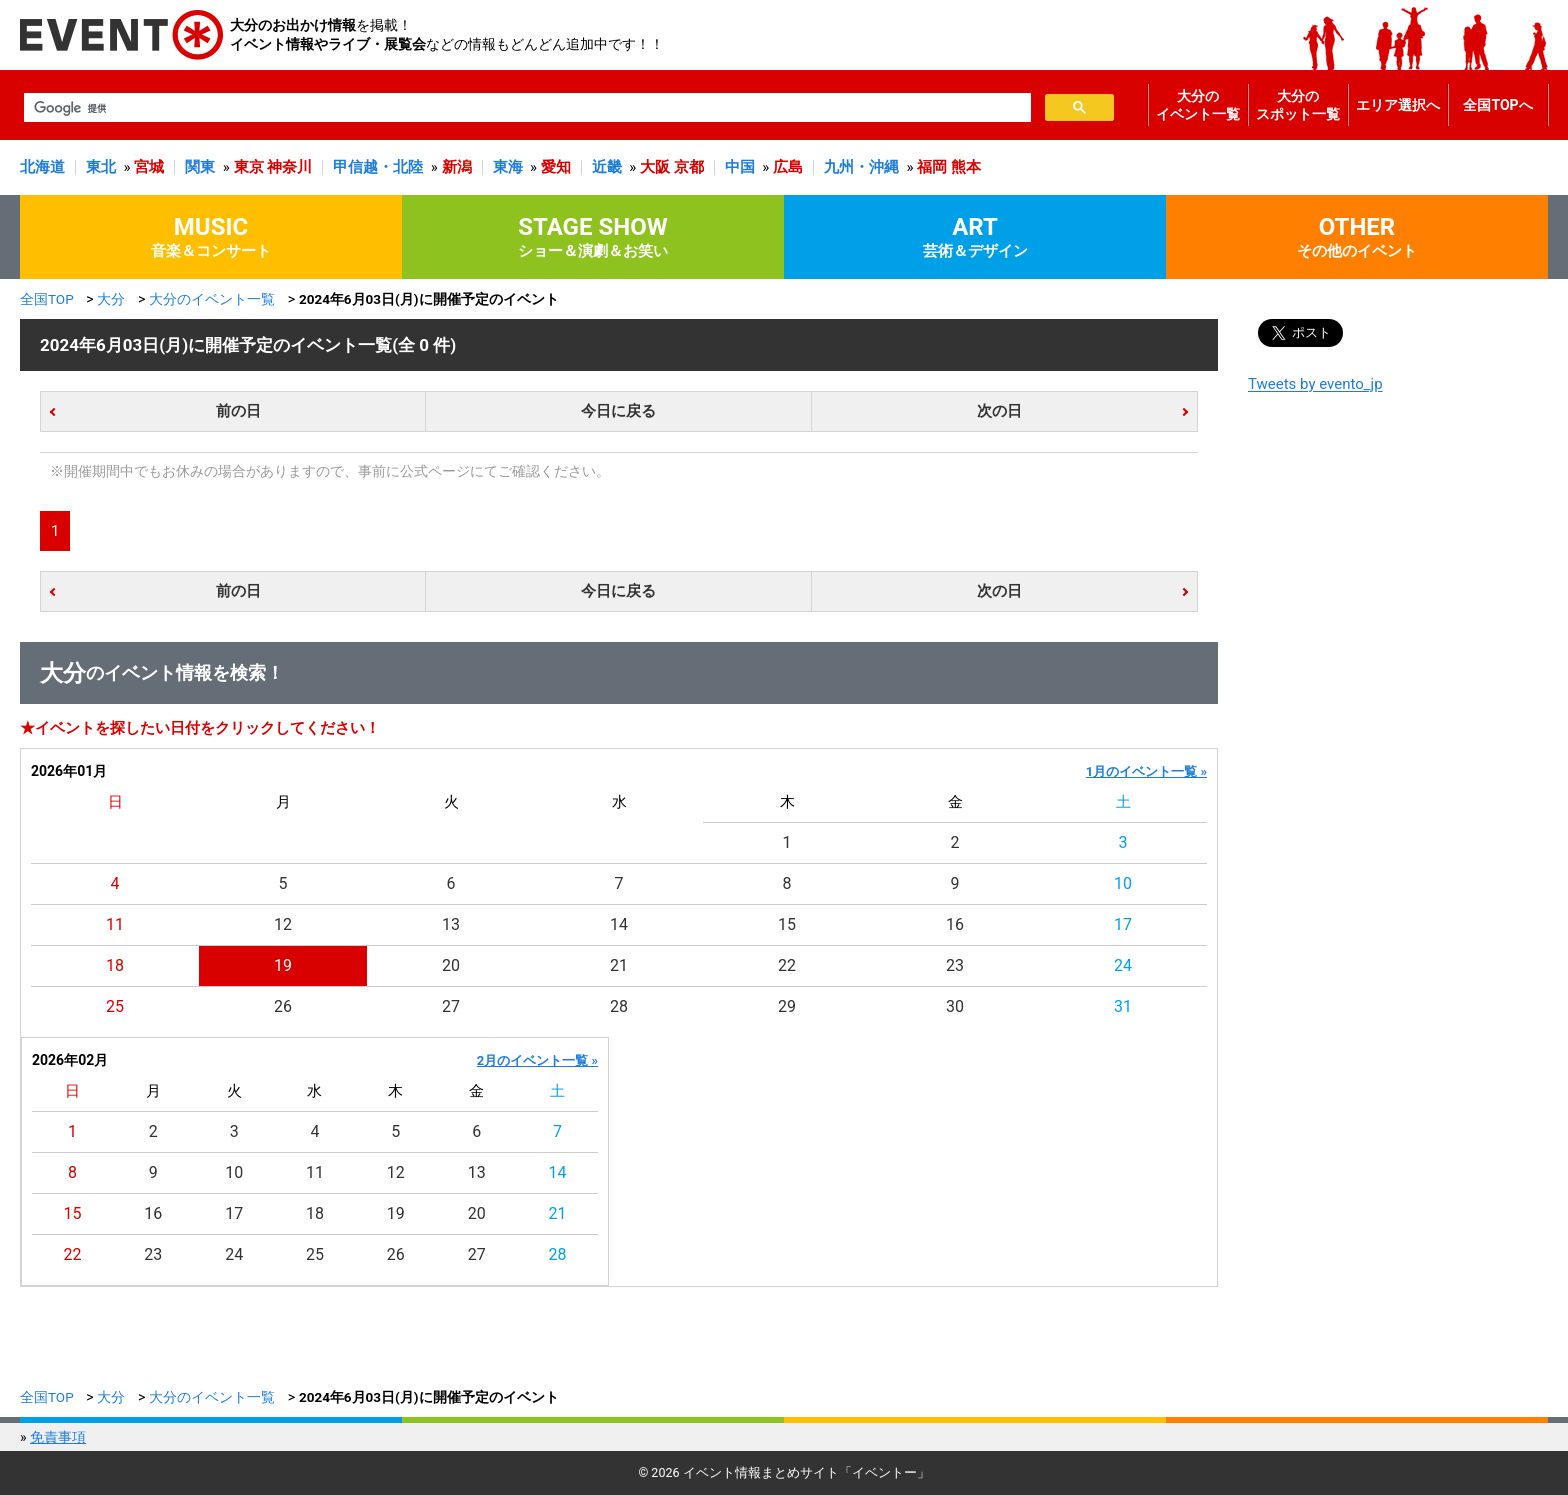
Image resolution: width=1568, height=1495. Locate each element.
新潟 (457, 167)
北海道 (42, 167)
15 (787, 924)
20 (451, 965)
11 (115, 924)
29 (787, 1006)
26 (283, 1006)
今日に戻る (618, 411)
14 (619, 924)
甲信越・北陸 (378, 167)
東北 (101, 167)
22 (787, 965)
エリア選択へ (1398, 105)
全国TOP (47, 299)
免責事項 (58, 1437)
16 (955, 924)
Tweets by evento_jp (1315, 384)
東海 (508, 167)
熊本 (966, 167)
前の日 (238, 411)
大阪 (655, 167)
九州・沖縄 (861, 167)
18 (115, 965)
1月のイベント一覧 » (1146, 771)
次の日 (999, 411)
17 (1123, 924)
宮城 (149, 167)
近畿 (607, 167)
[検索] (525, 108)
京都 (689, 167)
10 (1123, 883)
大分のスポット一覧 (1298, 105)
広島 (788, 167)
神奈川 (289, 167)
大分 (111, 299)
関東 (200, 167)
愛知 (556, 167)
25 (115, 1006)
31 (1123, 1006)
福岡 (932, 167)
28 (619, 1006)
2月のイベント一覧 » (537, 1060)
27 (451, 1006)
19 (283, 965)
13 (451, 924)
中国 (740, 167)
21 (619, 965)
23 (955, 965)
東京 (249, 167)
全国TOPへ (1497, 105)
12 (283, 924)
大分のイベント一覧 (1198, 105)
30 (955, 1006)
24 (1123, 965)
